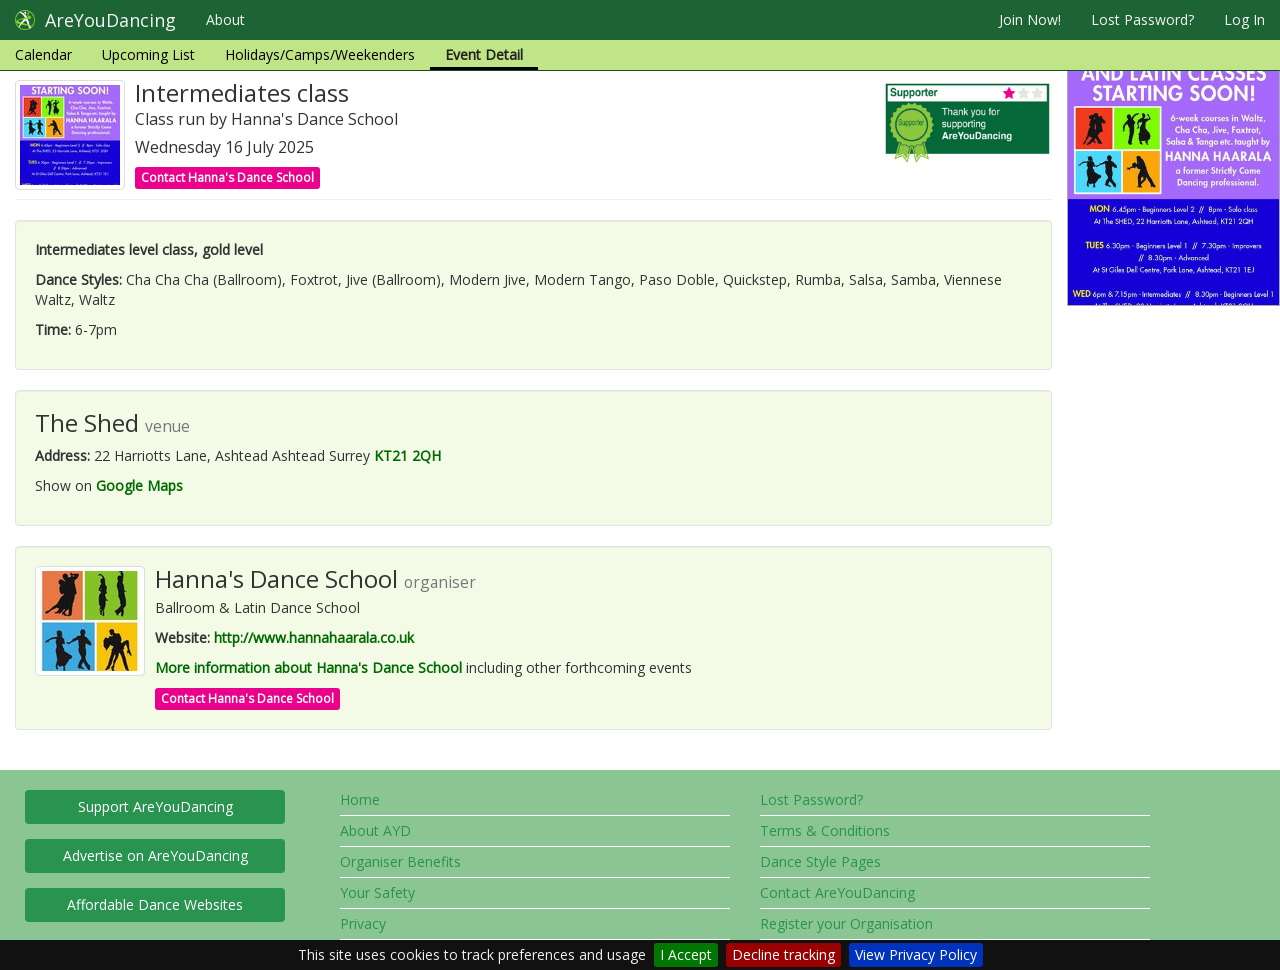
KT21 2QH (407, 455)
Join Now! (1030, 19)
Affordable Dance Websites (155, 904)
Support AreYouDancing (155, 806)
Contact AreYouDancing (837, 892)
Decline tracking (783, 954)
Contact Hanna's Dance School (227, 177)
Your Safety (377, 892)
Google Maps (139, 485)
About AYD (375, 830)
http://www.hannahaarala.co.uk (314, 637)
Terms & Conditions (825, 830)
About (225, 19)
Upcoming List (148, 54)
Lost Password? (1142, 19)
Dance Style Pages (820, 861)
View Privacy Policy (916, 954)
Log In (1244, 19)
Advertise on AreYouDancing (155, 855)
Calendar (43, 54)
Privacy (363, 923)
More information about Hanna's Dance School (308, 667)
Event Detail (484, 54)
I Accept (686, 954)
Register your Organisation (846, 923)
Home (360, 799)
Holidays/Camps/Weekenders (320, 54)
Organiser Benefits (400, 861)
